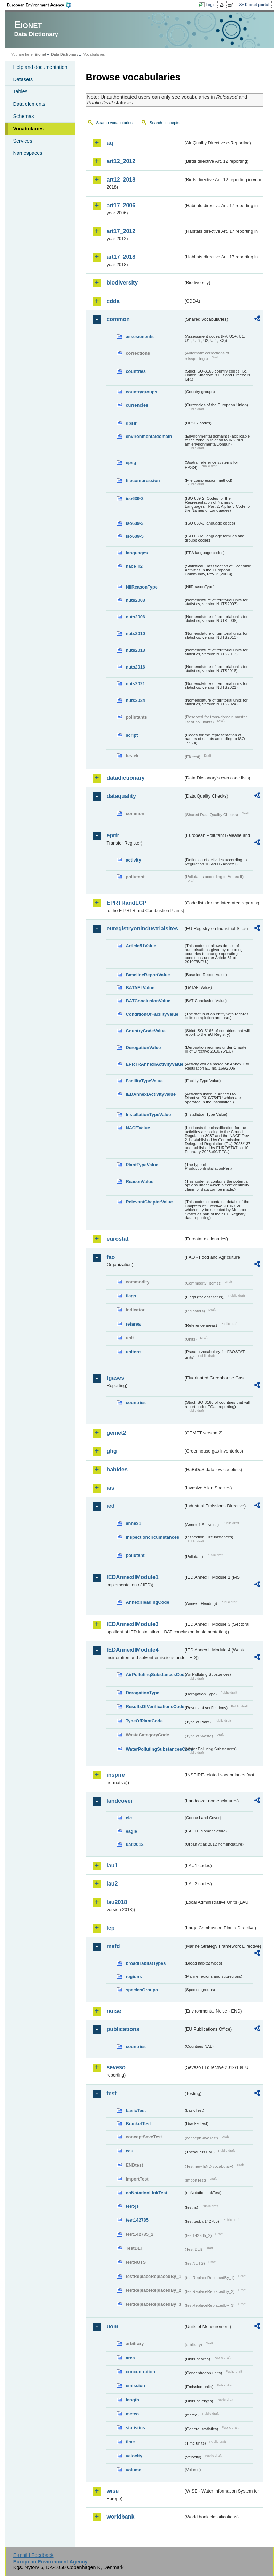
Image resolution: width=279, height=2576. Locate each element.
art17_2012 (120, 231)
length (132, 2399)
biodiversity (122, 283)
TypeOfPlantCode (144, 1720)
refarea (133, 1324)
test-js (132, 2206)
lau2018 (116, 1902)
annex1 (133, 1523)
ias (110, 1488)
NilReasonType (142, 587)
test (111, 2093)
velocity (134, 2455)
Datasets (23, 79)
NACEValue (138, 1127)
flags (131, 1295)
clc (129, 1818)
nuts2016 (135, 667)
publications (122, 2029)
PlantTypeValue (142, 1164)
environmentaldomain (149, 436)
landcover (119, 1801)
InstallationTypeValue (148, 1114)
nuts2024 (135, 700)
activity (133, 860)
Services (22, 141)
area (130, 2357)
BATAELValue (140, 987)
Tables (20, 91)
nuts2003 (135, 600)
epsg (131, 462)
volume (133, 2469)
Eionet (40, 54)
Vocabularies (28, 128)
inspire (115, 1775)
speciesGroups (142, 1989)
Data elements (29, 104)
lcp (110, 1928)
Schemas (23, 116)
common (118, 319)
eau (129, 2150)
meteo (132, 2413)
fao (110, 1257)
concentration (140, 2371)
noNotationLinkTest (146, 2192)
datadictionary (125, 778)
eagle (131, 1831)
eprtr (112, 835)
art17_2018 (120, 257)
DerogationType (142, 1692)
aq (109, 143)
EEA (41, 4)
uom (112, 2326)
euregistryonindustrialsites (142, 928)
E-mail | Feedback (33, 2555)
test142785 (137, 2220)
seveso (115, 2067)
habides (116, 1469)
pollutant (135, 1555)
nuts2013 (135, 650)
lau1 (112, 1866)
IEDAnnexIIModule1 (132, 1577)
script (132, 735)
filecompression (143, 480)
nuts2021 (135, 683)
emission (135, 2385)
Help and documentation (40, 67)
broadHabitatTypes (146, 1963)
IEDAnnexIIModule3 (132, 1624)
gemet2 (116, 1433)
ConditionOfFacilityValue (152, 1014)
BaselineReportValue (148, 974)
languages (137, 552)
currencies (137, 405)
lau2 (112, 1884)
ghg (111, 1451)
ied (110, 1506)
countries (136, 371)
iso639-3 (134, 523)
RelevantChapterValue (149, 1202)
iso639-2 (134, 498)
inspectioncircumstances (152, 1537)
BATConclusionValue (148, 1000)
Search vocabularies (114, 123)
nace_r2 (134, 566)
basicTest (136, 2110)
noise (113, 2011)
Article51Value (141, 946)
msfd (113, 1946)
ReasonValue (139, 1181)
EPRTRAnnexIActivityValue (154, 1064)
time (130, 2442)
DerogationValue (143, 1047)
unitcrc (133, 1351)
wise (112, 2491)
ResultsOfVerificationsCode (154, 1706)
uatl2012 (134, 1844)
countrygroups (141, 391)
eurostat (117, 1239)
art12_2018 (120, 180)
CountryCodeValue (145, 1030)
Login (210, 4)
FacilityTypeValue (144, 1080)
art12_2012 (120, 161)
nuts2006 (135, 616)
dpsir (131, 423)
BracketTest (138, 2123)
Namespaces (27, 153)
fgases (115, 1378)
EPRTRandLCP (126, 903)
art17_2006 (120, 205)
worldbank (120, 2517)
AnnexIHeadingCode (147, 1602)
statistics (135, 2427)
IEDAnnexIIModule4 (132, 1650)
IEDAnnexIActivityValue (151, 1094)
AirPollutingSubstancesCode (154, 1674)
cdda (112, 301)
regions (134, 1976)
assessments (139, 336)
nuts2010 (135, 633)
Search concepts (165, 123)
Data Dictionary (65, 54)
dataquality (121, 796)
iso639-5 (134, 536)
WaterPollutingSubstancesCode (154, 1749)
